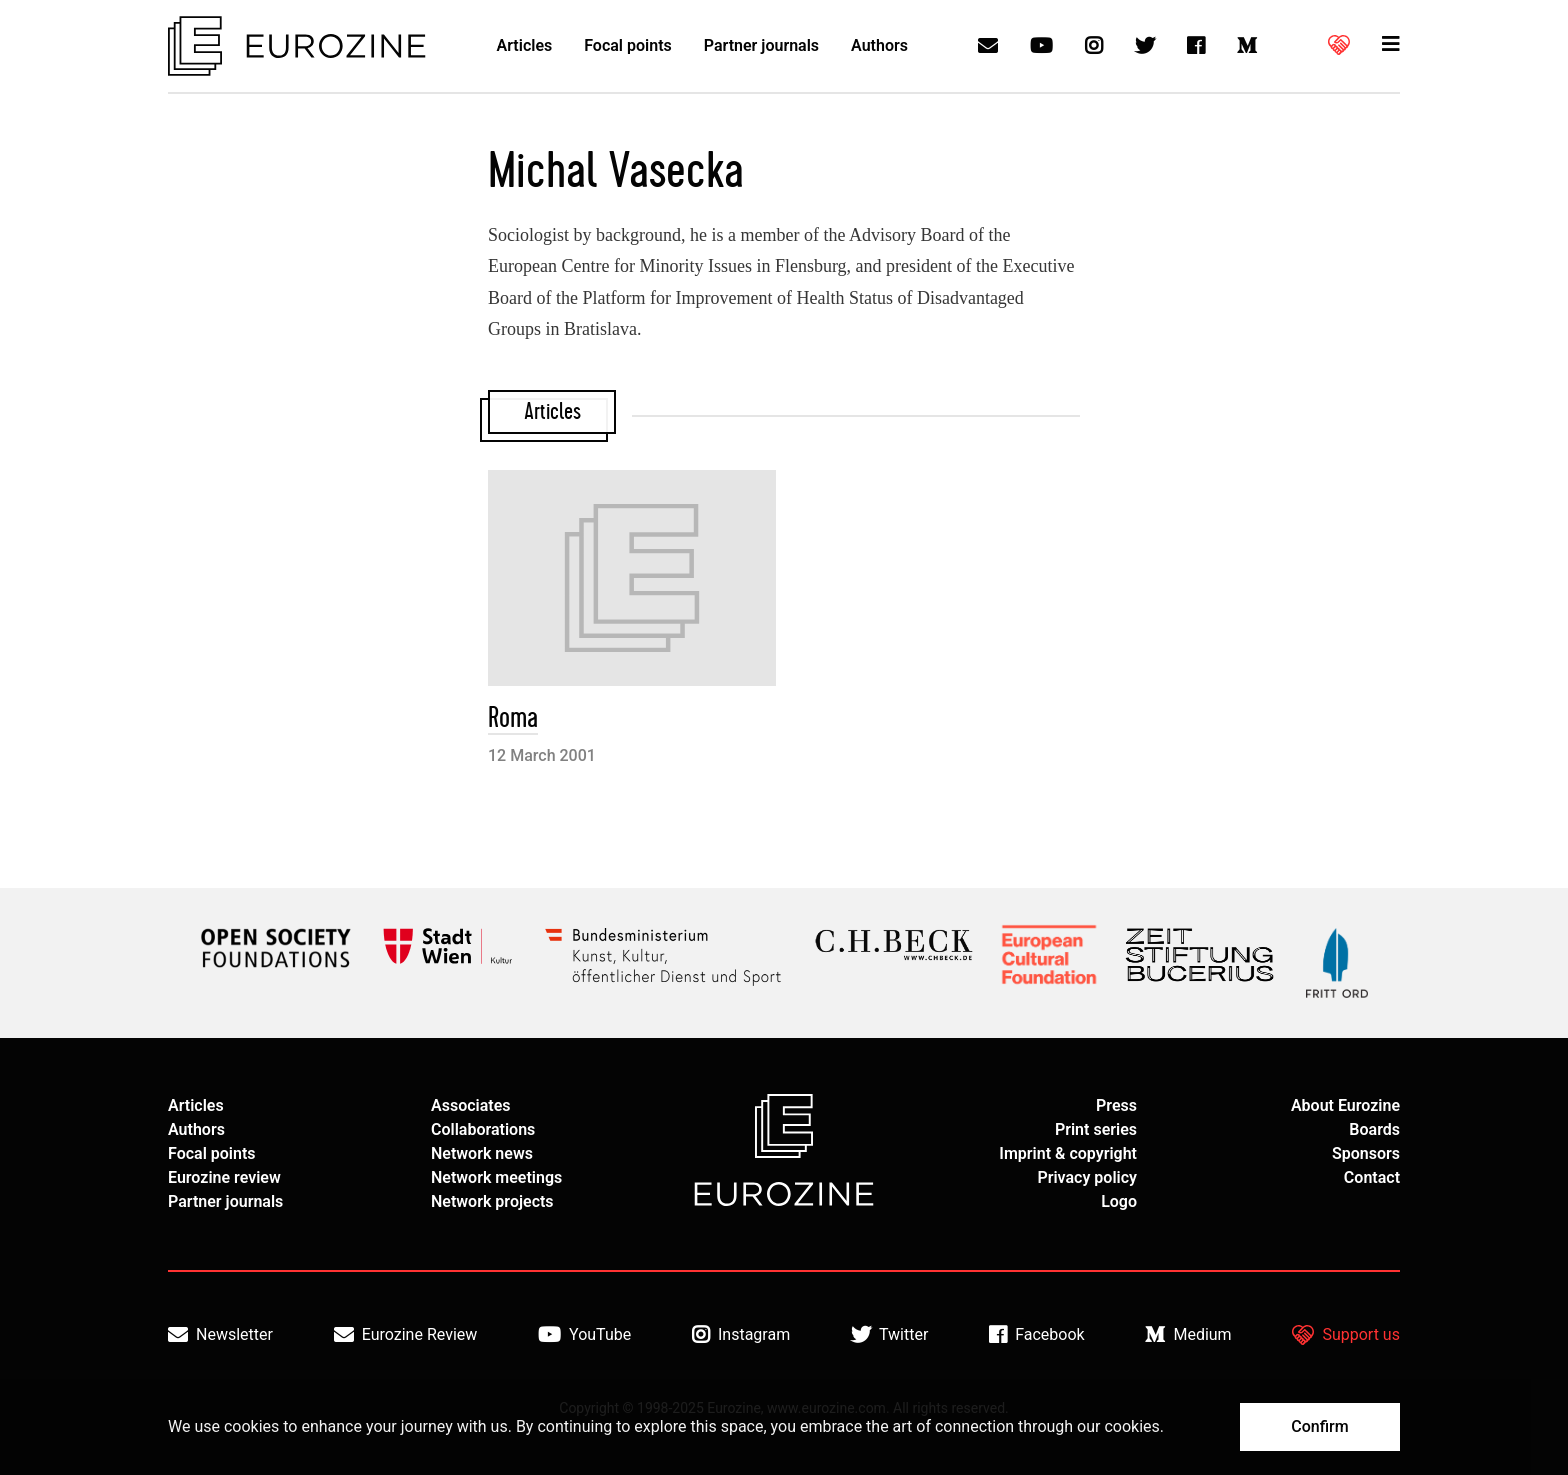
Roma (513, 718)
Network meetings (496, 1177)
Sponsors (1366, 1153)
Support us (1346, 1335)
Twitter (889, 1335)
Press (1116, 1105)
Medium (1188, 1335)
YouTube (584, 1335)
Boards (1374, 1129)
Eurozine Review (406, 1335)
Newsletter (220, 1335)
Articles (525, 45)
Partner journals (761, 45)
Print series (1096, 1129)
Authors (879, 45)
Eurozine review (224, 1177)
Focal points (628, 45)
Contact (1372, 1177)
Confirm (1319, 1426)
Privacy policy (1087, 1177)
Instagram (741, 1335)
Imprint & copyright (1068, 1153)
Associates (471, 1105)
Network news (482, 1153)
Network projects (492, 1201)
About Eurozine (1345, 1105)
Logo (1119, 1201)
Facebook (1036, 1335)
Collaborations (483, 1129)
